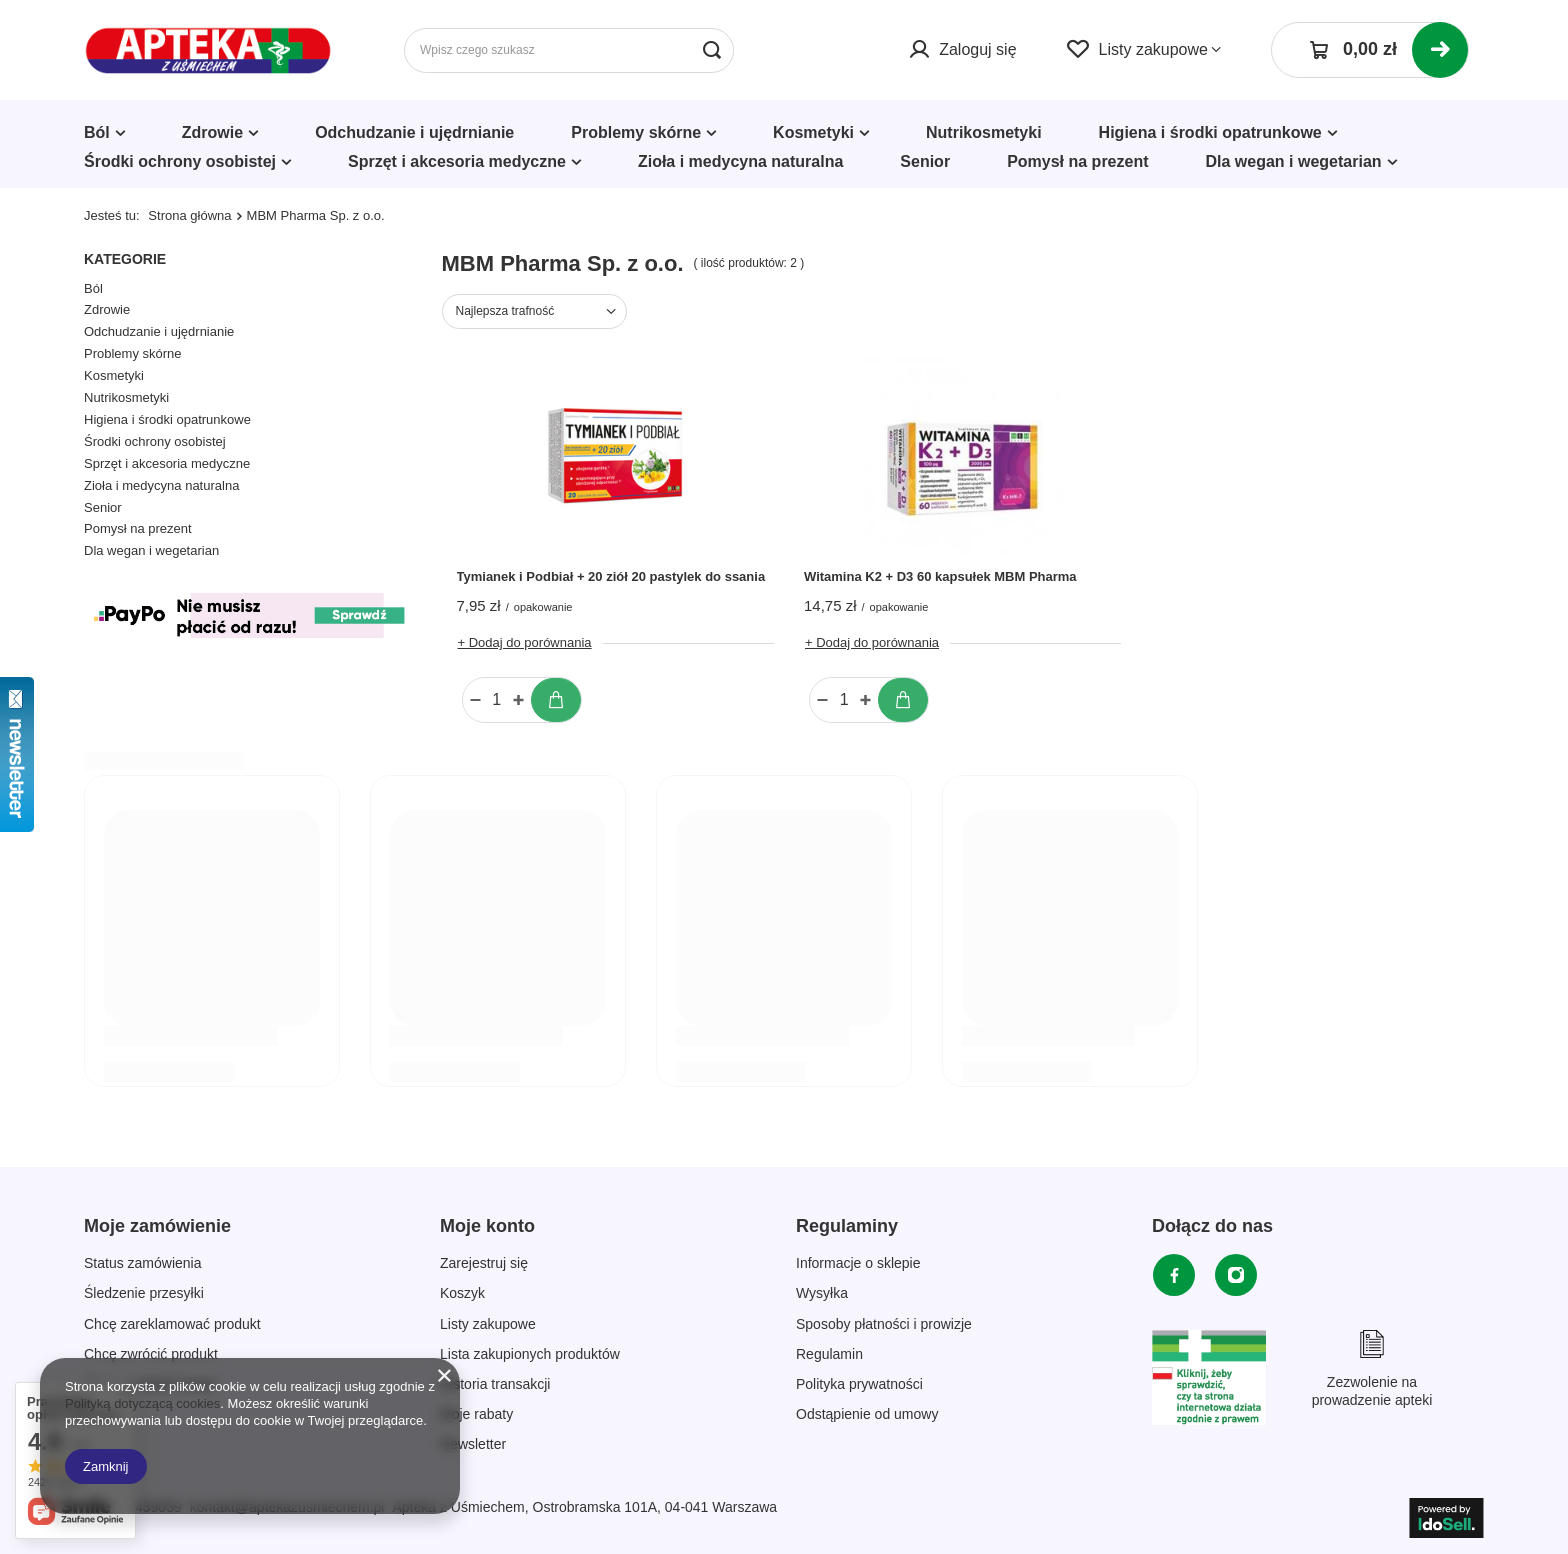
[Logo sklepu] (208, 50)
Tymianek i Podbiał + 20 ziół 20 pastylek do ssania (611, 576)
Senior (925, 161)
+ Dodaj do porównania (525, 642)
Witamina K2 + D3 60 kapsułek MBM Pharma (940, 576)
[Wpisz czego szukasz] (569, 50)
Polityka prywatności (859, 1384)
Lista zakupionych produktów (530, 1354)
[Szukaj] (711, 50)
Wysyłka (822, 1293)
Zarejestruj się (484, 1263)
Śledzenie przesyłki (144, 1293)
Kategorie (125, 259)
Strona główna (189, 215)
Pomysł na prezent (1077, 161)
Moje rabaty (476, 1414)
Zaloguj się (977, 49)
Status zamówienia (143, 1263)
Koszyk (462, 1293)
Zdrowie (212, 132)
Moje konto (487, 1226)
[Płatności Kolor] (248, 643)
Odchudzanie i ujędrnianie (414, 132)
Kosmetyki (813, 132)
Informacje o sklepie (858, 1263)
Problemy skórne (636, 132)
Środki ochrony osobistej (180, 161)
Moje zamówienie (157, 1226)
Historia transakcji (495, 1384)
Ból (97, 132)
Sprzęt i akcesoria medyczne (457, 161)
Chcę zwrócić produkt (151, 1354)
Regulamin (829, 1354)
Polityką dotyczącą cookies (142, 1403)
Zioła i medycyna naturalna (740, 161)
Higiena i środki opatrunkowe (1210, 132)
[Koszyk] (1370, 50)
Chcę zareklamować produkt (172, 1324)
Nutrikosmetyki (984, 132)
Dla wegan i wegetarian (1294, 161)
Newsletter (473, 1444)
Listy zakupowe (1153, 49)
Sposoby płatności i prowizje (884, 1324)
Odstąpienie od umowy (867, 1414)
